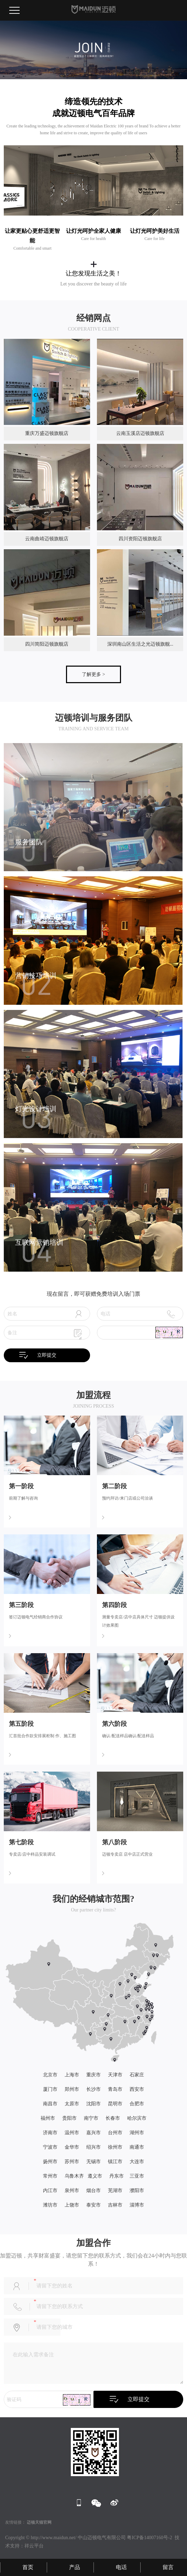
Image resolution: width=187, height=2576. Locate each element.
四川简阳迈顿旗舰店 (46, 644)
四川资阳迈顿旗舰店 (140, 538)
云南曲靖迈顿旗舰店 (46, 538)
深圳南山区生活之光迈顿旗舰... (140, 644)
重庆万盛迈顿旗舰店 (46, 433)
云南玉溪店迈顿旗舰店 (140, 433)
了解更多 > (93, 674)
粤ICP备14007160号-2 (149, 2537)
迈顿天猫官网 (39, 2522)
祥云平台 (34, 2545)
